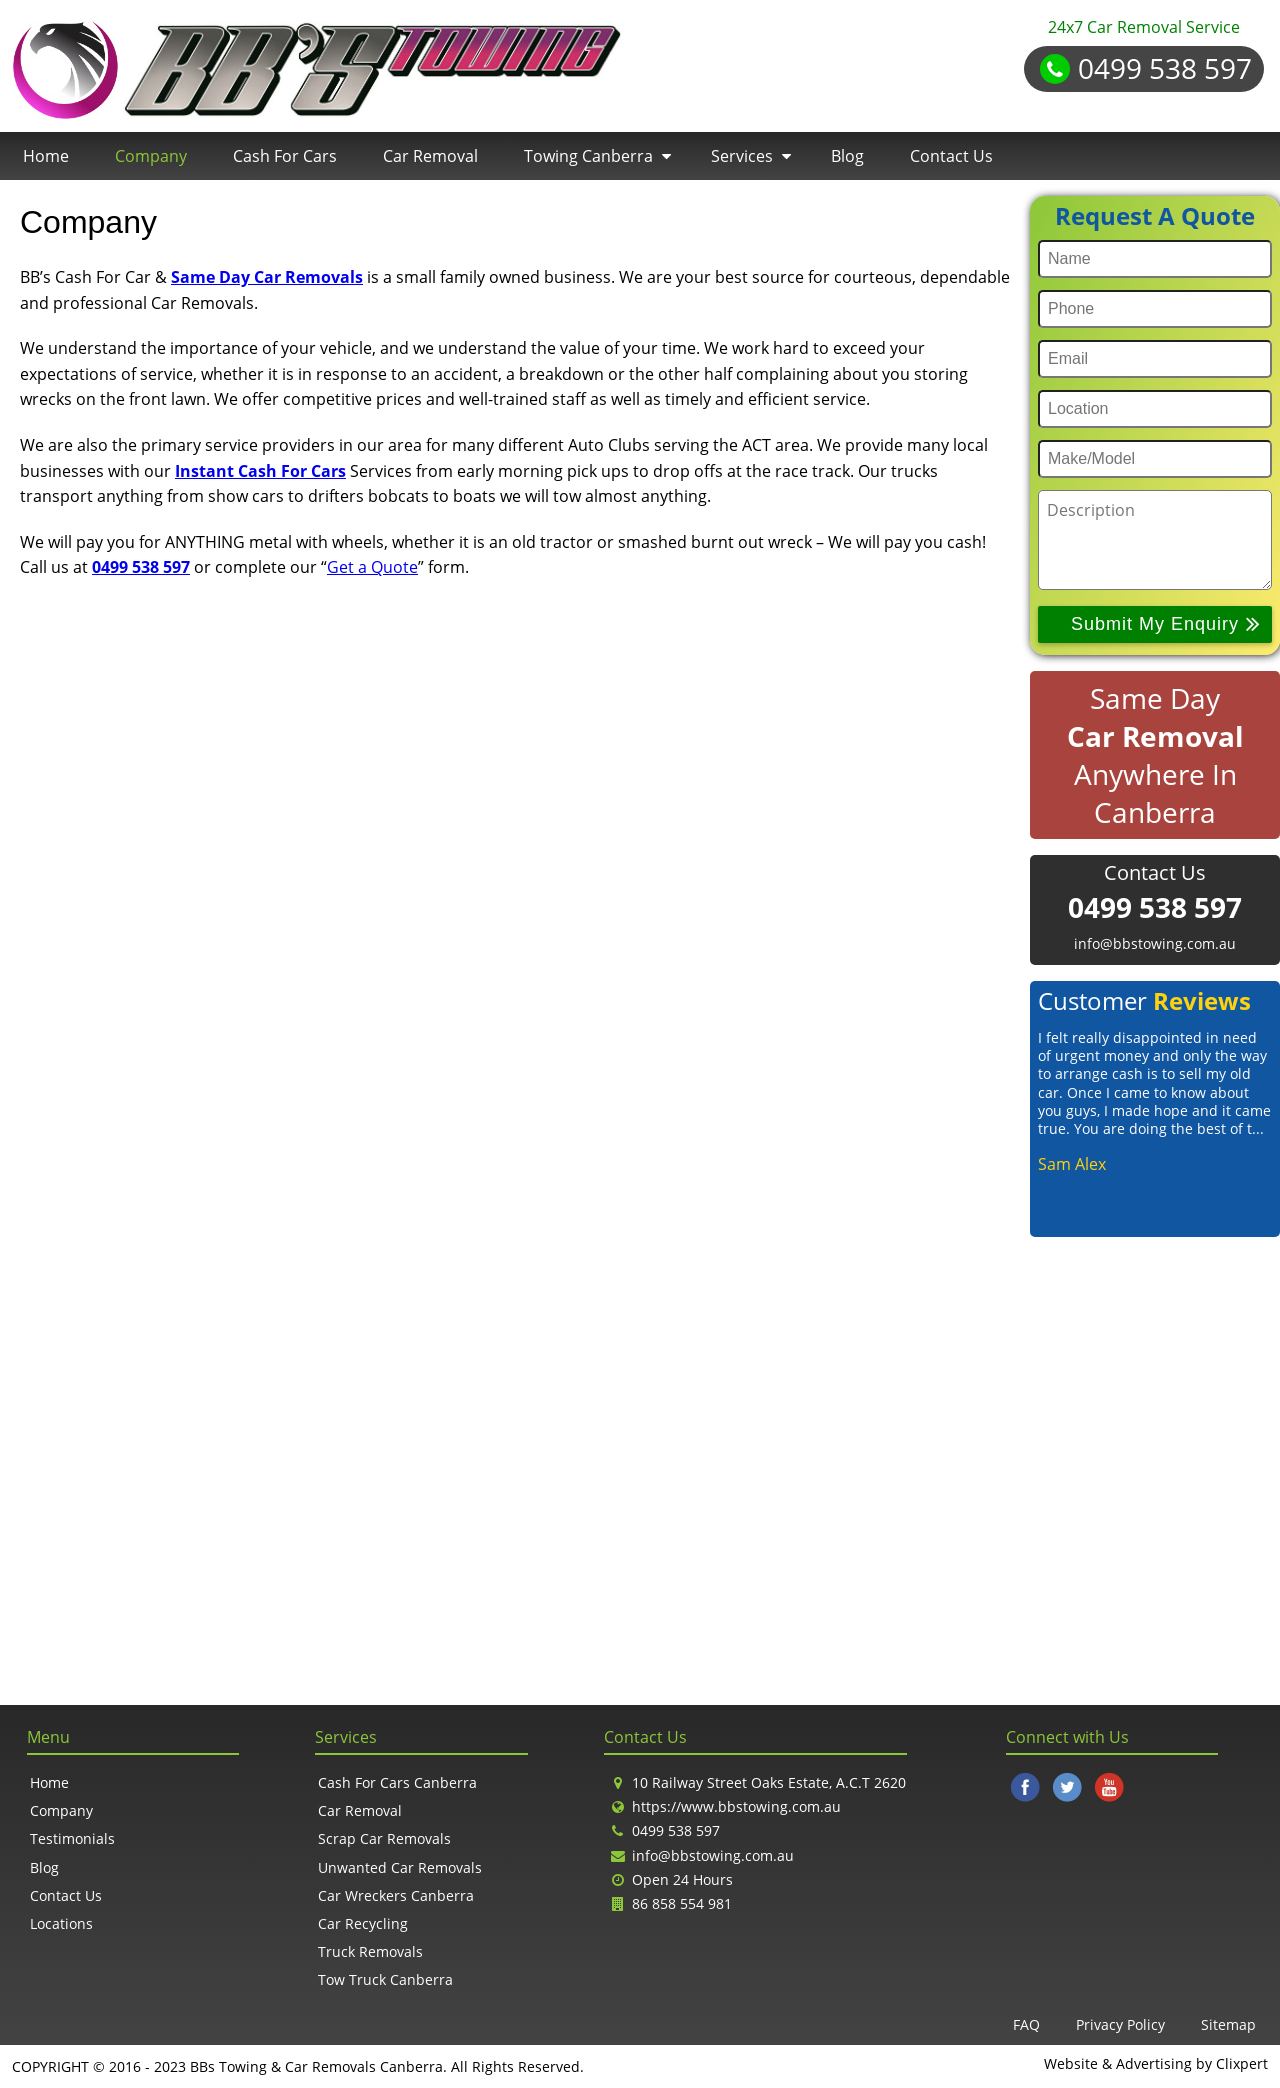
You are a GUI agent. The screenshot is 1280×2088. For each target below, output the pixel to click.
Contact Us (951, 156)
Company (151, 156)
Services (742, 156)
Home (46, 156)
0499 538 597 (1165, 68)
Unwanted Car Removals (400, 1867)
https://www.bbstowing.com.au (736, 1806)
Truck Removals (370, 1951)
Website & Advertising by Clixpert (1156, 2064)
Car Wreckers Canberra (396, 1895)
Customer (1144, 1000)
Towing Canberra (588, 156)
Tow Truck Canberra (385, 1979)
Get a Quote (372, 567)
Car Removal (430, 156)
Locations (61, 1923)
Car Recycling (363, 1923)
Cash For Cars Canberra (397, 1782)
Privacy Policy (1120, 2024)
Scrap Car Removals (384, 1838)
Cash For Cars (285, 156)
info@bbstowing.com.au (1155, 943)
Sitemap (1228, 2024)
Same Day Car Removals (267, 277)
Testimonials (72, 1838)
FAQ (1026, 2024)
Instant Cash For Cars (260, 471)
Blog (847, 156)
